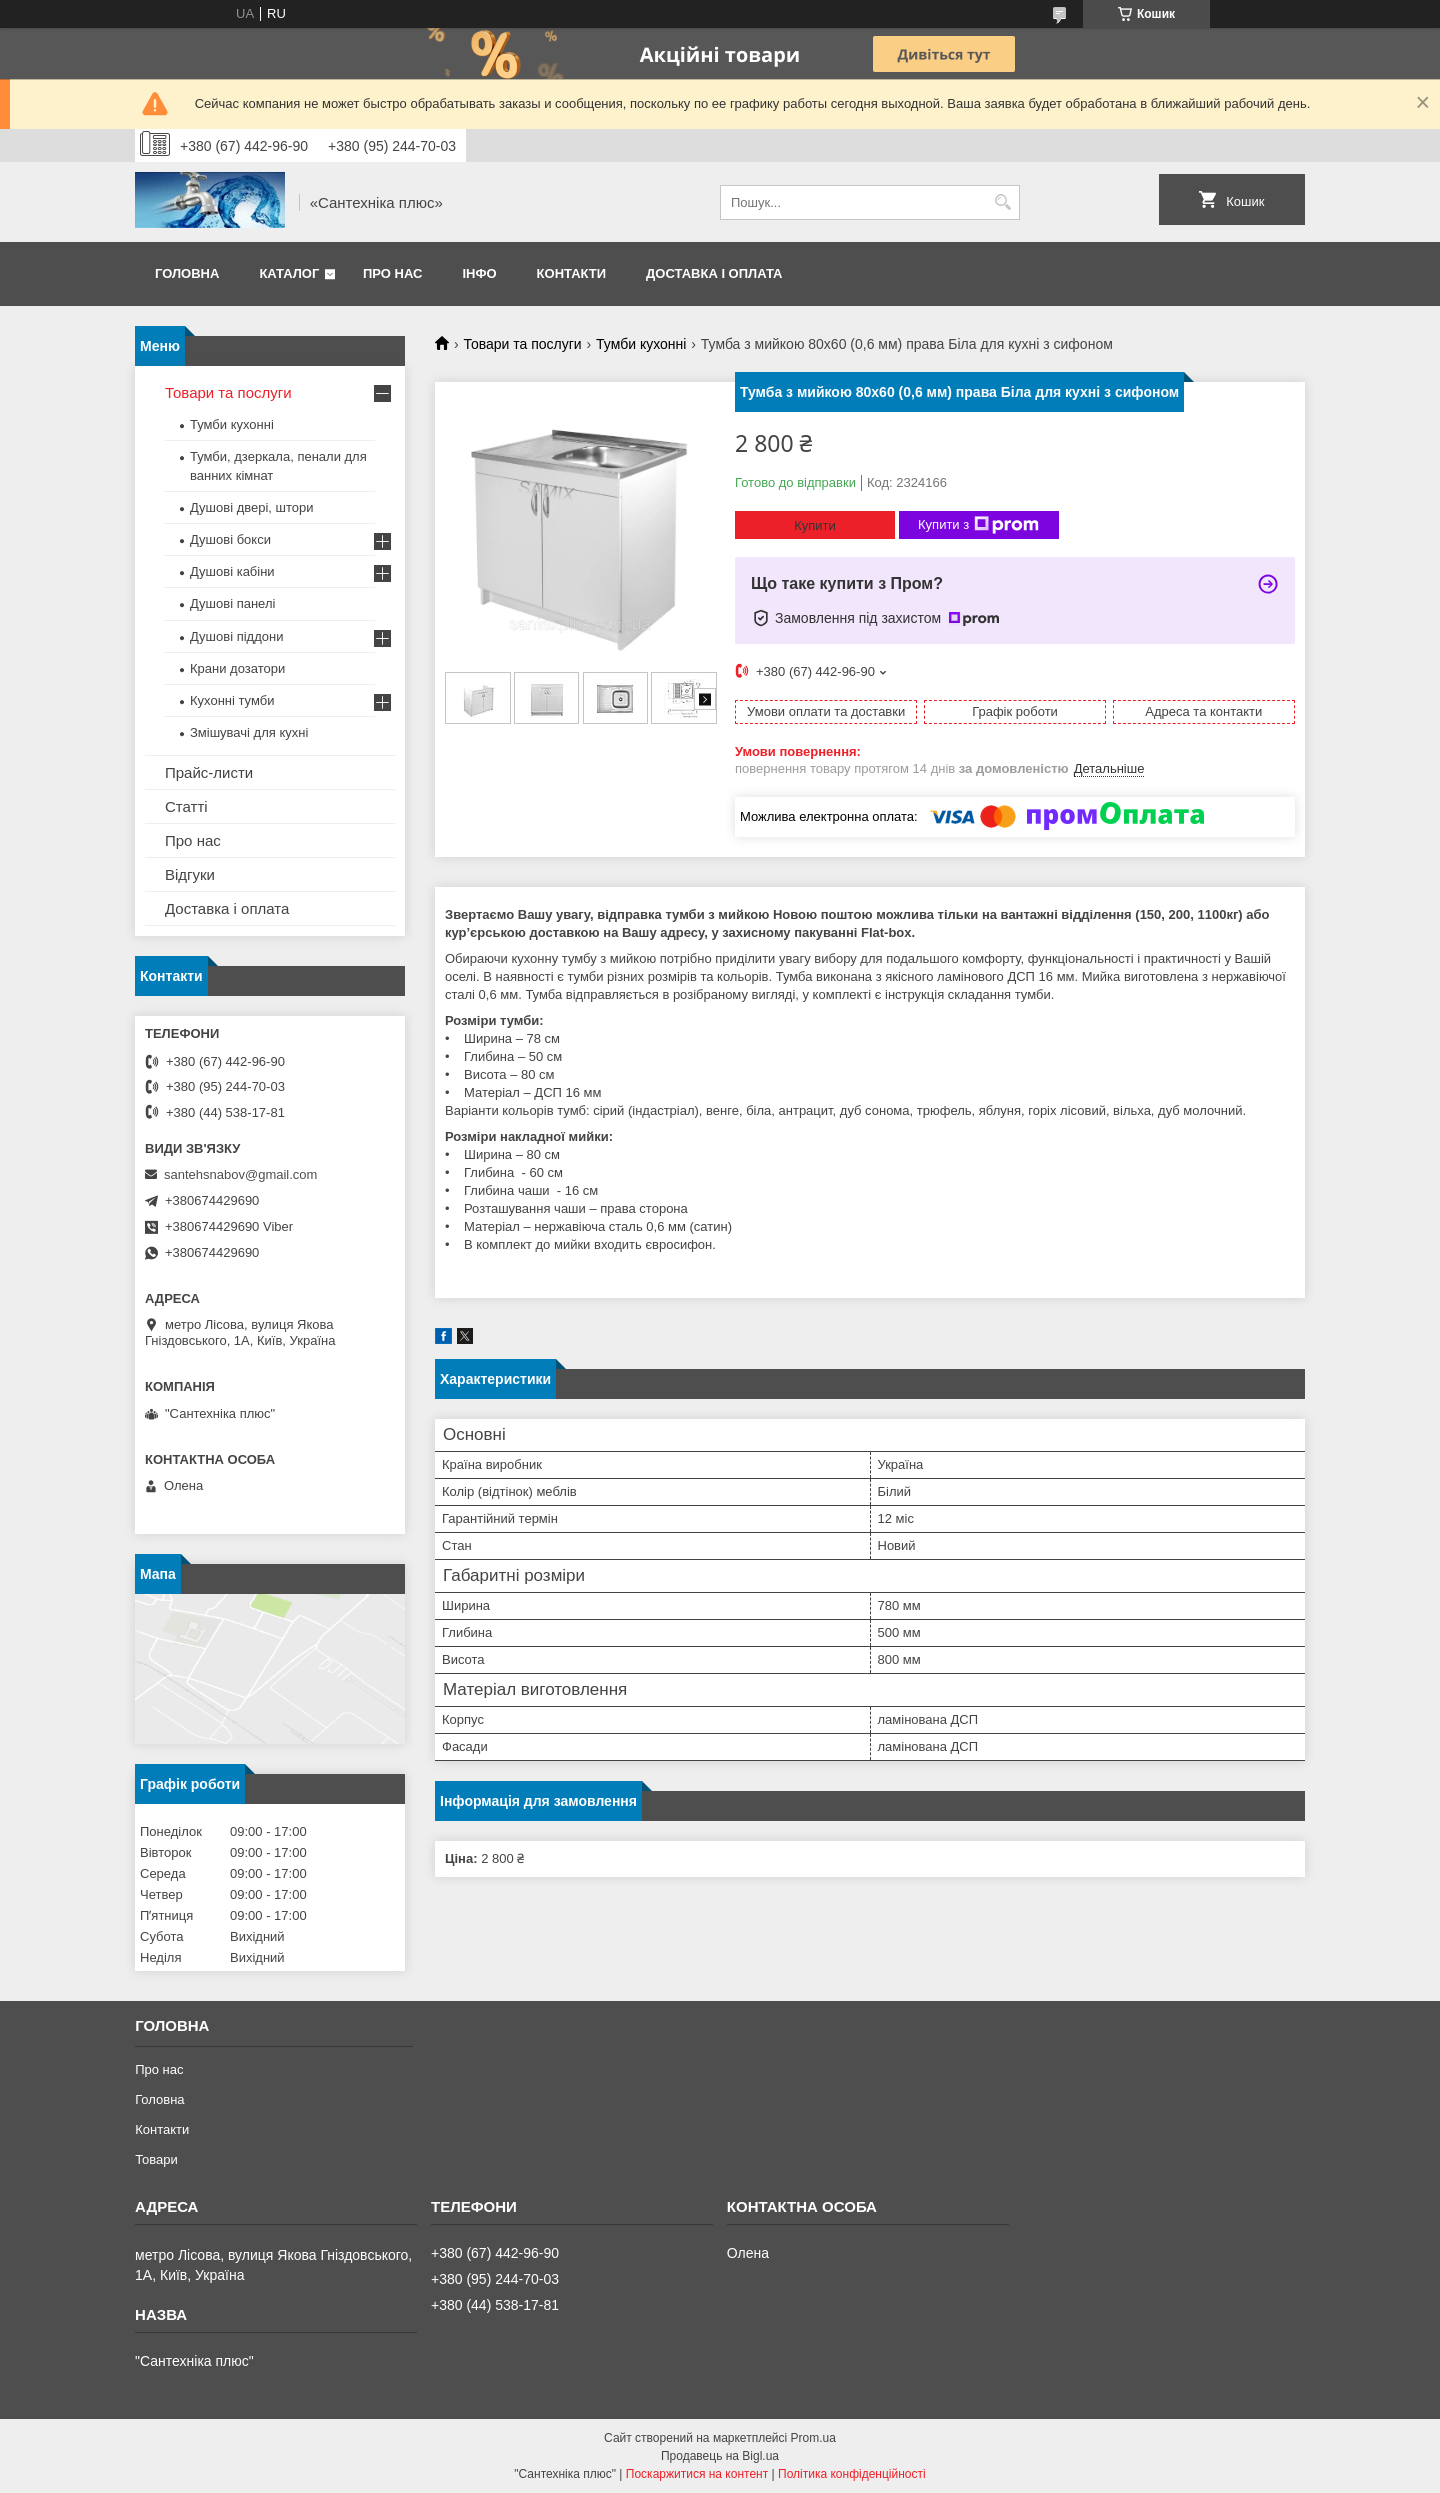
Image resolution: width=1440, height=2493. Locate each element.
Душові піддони (236, 636)
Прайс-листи (209, 772)
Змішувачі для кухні (249, 732)
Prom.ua (813, 2438)
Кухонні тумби (232, 700)
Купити (815, 525)
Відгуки (190, 874)
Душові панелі (232, 603)
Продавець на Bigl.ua (720, 2456)
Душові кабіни (232, 571)
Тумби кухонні (641, 344)
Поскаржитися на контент (697, 2474)
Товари (156, 2159)
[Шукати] (1002, 202)
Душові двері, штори (252, 507)
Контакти (572, 273)
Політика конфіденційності (852, 2474)
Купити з (978, 525)
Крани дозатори (237, 668)
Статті (186, 806)
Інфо (479, 273)
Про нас (392, 273)
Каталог (289, 273)
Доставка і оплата (714, 273)
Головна (187, 273)
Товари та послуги (522, 344)
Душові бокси (230, 539)
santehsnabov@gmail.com (240, 1174)
